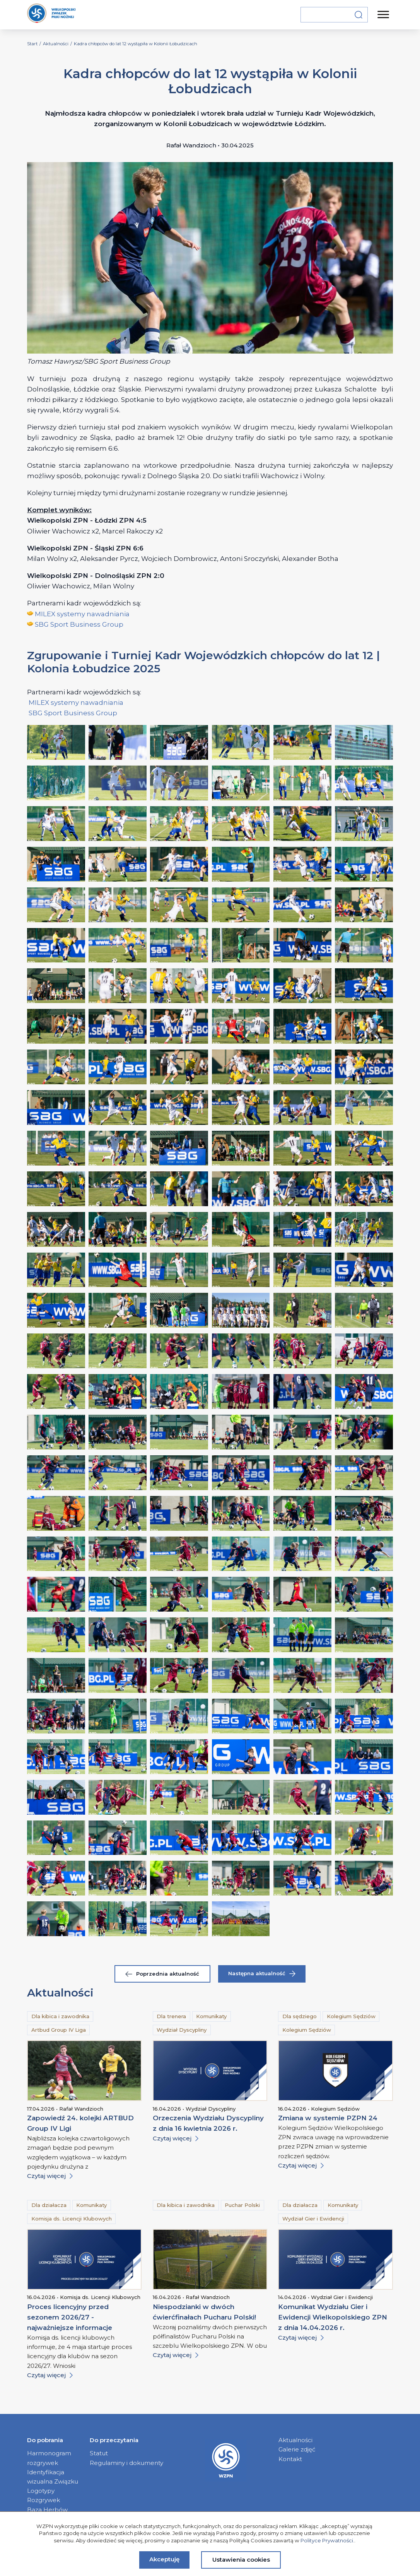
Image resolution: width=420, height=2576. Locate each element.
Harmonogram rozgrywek (49, 2458)
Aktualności (295, 2440)
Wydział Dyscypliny (182, 2030)
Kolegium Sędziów (351, 2016)
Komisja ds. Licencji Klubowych (71, 2218)
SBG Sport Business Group (79, 624)
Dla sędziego (299, 2016)
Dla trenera (171, 2016)
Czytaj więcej (50, 2175)
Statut (99, 2453)
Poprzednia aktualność (162, 1974)
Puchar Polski (242, 2205)
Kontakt (290, 2459)
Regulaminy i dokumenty (126, 2463)
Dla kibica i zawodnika (60, 2016)
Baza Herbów (47, 2509)
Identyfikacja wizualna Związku (52, 2476)
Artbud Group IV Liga (58, 2030)
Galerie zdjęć (297, 2449)
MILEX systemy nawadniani (79, 614)
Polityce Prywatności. (327, 2540)
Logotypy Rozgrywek (43, 2495)
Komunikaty (211, 2016)
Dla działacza (49, 2205)
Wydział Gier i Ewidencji (313, 2218)
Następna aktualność (261, 1973)
